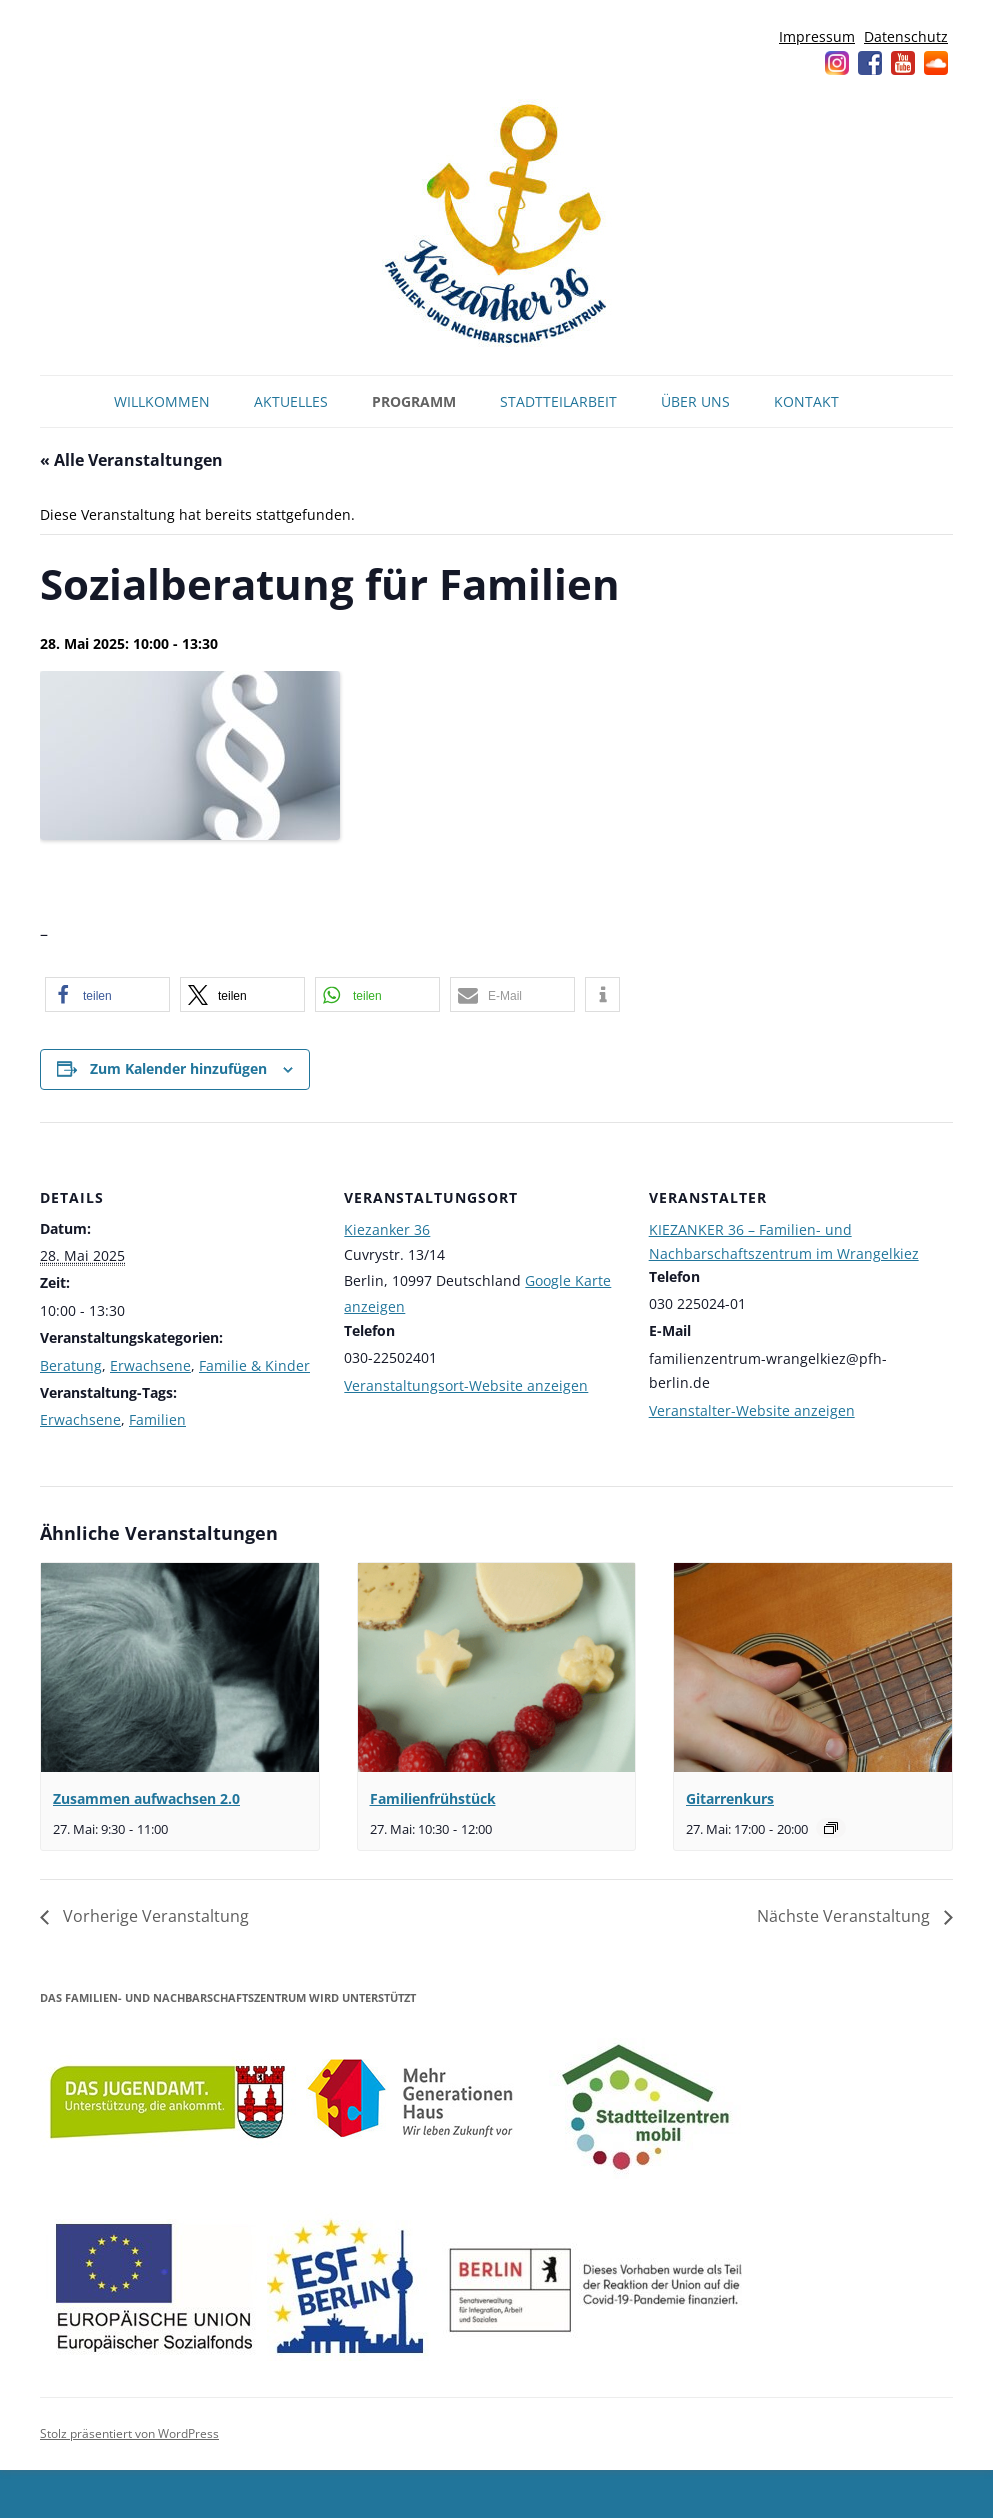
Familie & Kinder (254, 1365)
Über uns (695, 401)
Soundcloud (936, 63)
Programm (414, 401)
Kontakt (806, 401)
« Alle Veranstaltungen (131, 460)
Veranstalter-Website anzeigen (752, 1410)
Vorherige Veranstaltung (154, 1916)
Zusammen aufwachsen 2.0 (146, 1798)
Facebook (870, 63)
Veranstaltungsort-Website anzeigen (466, 1385)
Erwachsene (150, 1365)
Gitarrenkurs (730, 1798)
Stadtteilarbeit (558, 401)
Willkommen (162, 401)
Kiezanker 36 (387, 1229)
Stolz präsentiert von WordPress (129, 2433)
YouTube (903, 63)
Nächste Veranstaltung (845, 1916)
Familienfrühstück (433, 1798)
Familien (157, 1419)
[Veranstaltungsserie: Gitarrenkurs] (831, 1828)
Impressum (817, 36)
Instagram (837, 63)
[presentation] (180, 1667)
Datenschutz (906, 36)
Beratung (71, 1365)
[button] (107, 994)
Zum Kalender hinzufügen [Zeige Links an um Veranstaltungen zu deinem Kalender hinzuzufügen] (178, 1068)
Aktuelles (291, 401)
